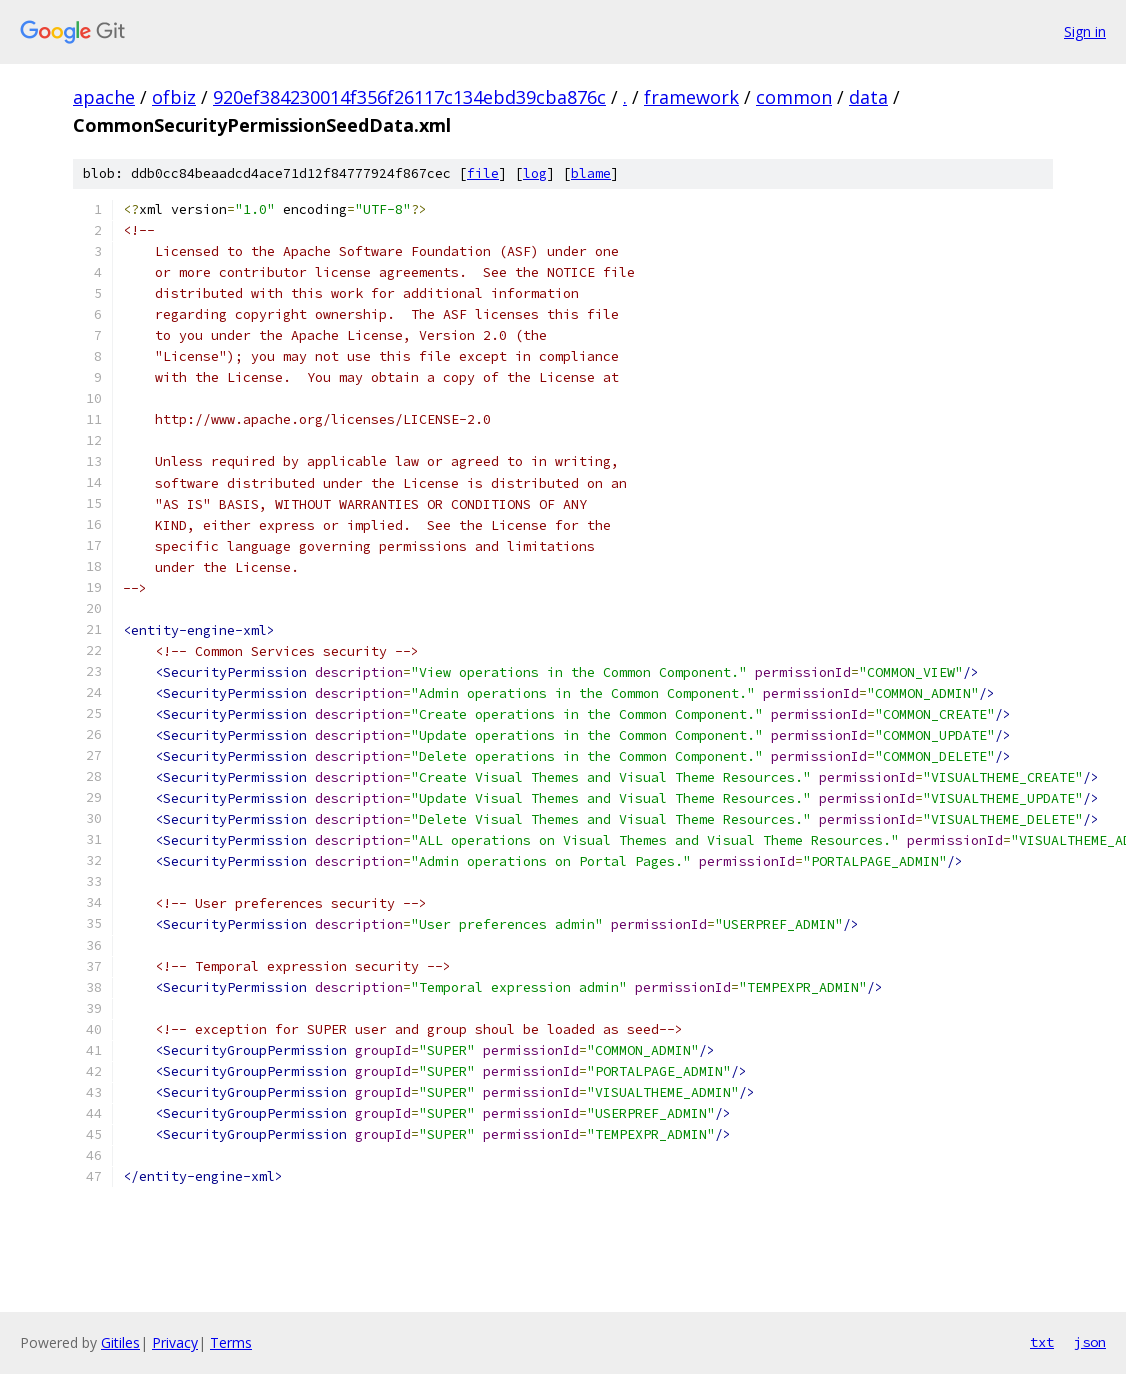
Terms (231, 1342)
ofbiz (174, 97)
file (483, 173)
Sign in (1085, 31)
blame (591, 173)
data (868, 97)
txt (1042, 1342)
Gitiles (120, 1342)
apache (104, 97)
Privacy (175, 1342)
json (1090, 1342)
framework (691, 97)
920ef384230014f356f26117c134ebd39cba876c (409, 97)
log (535, 173)
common (794, 97)
